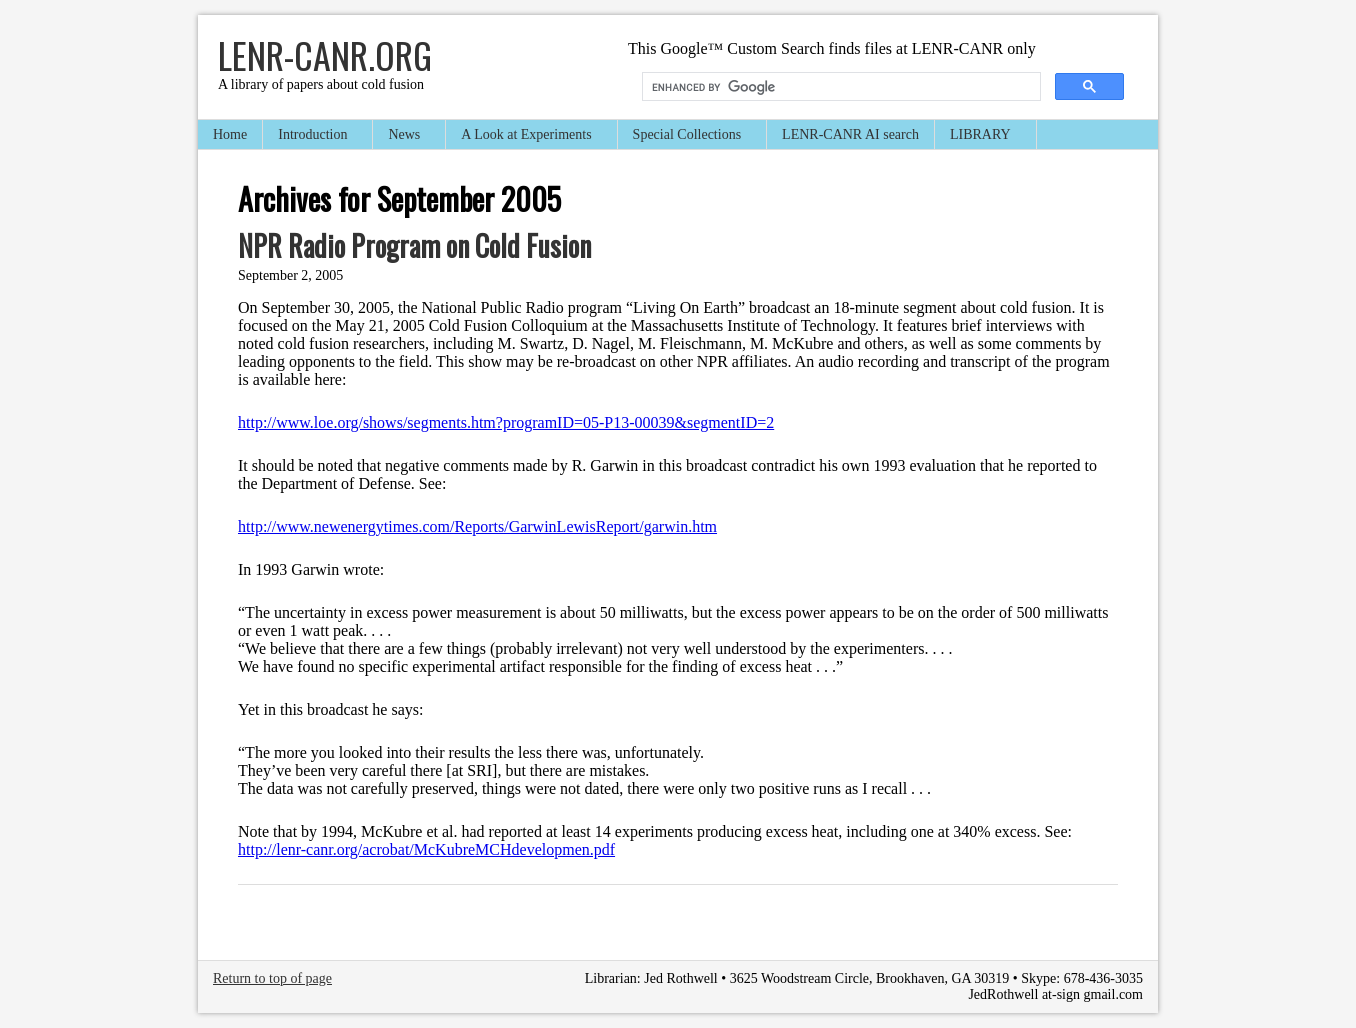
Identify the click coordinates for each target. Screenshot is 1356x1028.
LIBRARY (981, 136)
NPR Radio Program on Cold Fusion (414, 245)
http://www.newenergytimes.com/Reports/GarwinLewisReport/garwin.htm (477, 526)
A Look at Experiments (527, 136)
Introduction (313, 136)
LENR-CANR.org (325, 54)
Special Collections (688, 136)
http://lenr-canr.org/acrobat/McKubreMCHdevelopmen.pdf (426, 849)
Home (230, 134)
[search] (839, 87)
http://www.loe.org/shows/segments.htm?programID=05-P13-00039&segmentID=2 (506, 422)
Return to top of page (272, 978)
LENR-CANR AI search (850, 134)
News (405, 136)
